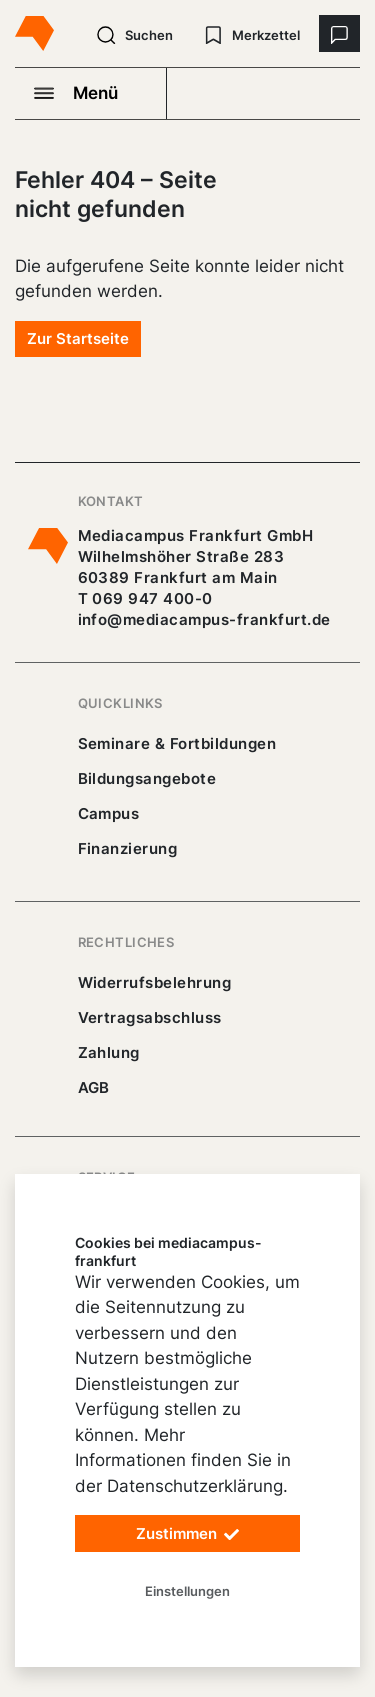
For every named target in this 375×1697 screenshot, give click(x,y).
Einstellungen (187, 1591)
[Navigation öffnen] (91, 93)
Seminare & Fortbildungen (177, 743)
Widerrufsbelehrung (155, 982)
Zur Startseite (78, 338)
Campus (109, 813)
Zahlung (109, 1052)
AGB (94, 1087)
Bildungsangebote (147, 778)
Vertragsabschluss (150, 1017)
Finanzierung (128, 848)
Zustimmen (188, 1534)
